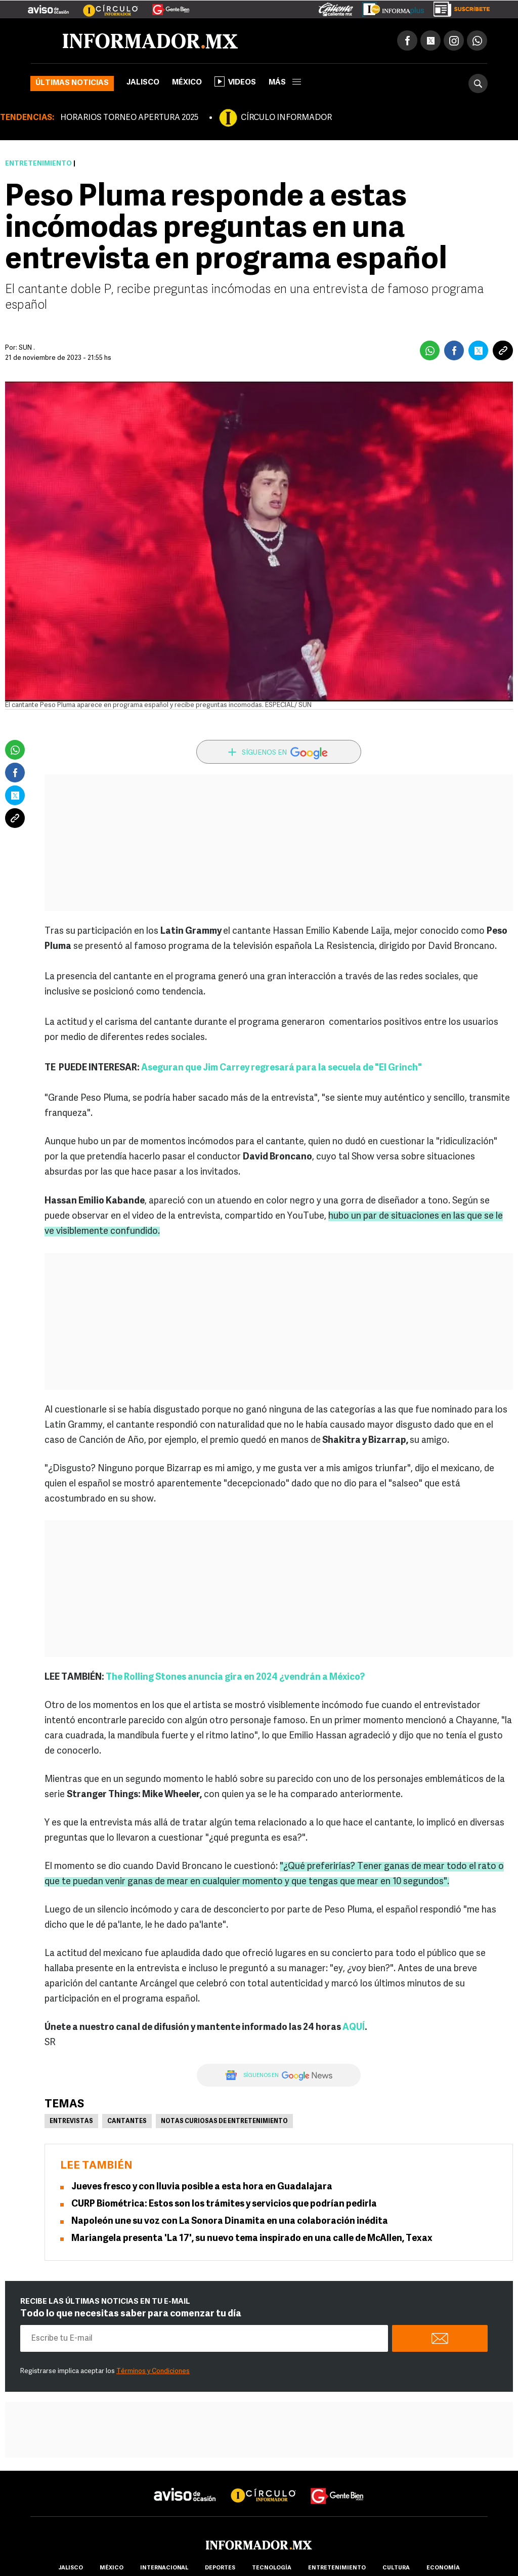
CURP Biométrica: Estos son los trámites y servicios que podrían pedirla (224, 2204)
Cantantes (127, 2121)
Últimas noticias (72, 83)
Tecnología (271, 2568)
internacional (164, 2568)
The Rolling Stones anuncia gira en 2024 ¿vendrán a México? (235, 1677)
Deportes (220, 2568)
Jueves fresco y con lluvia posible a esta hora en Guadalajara (201, 2187)
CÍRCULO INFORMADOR (286, 118)
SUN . (27, 348)
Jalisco (142, 83)
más (285, 83)
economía (443, 2568)
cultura (396, 2568)
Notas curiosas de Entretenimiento (224, 2121)
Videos (235, 81)
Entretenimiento (38, 163)
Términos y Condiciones (153, 2371)
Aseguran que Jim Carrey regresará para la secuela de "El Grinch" (281, 1068)
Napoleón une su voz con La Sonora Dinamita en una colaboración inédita (229, 2221)
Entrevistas (71, 2121)
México (187, 83)
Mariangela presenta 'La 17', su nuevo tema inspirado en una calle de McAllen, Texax (252, 2238)
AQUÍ (353, 2027)
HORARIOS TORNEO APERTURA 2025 (129, 118)
